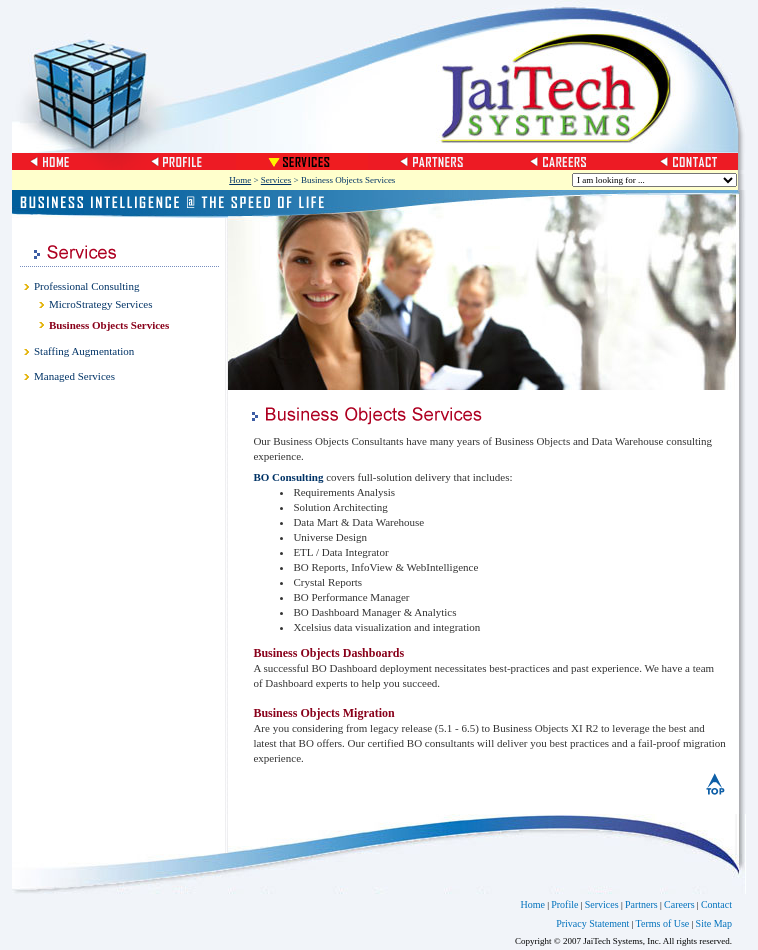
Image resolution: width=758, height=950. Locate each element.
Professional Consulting (86, 286)
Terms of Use (663, 923)
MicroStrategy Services (101, 304)
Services (276, 180)
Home (240, 180)
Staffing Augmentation (84, 351)
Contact (716, 904)
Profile (564, 904)
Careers (679, 904)
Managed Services (74, 376)
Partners (641, 904)
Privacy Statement (592, 923)
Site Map (714, 923)
